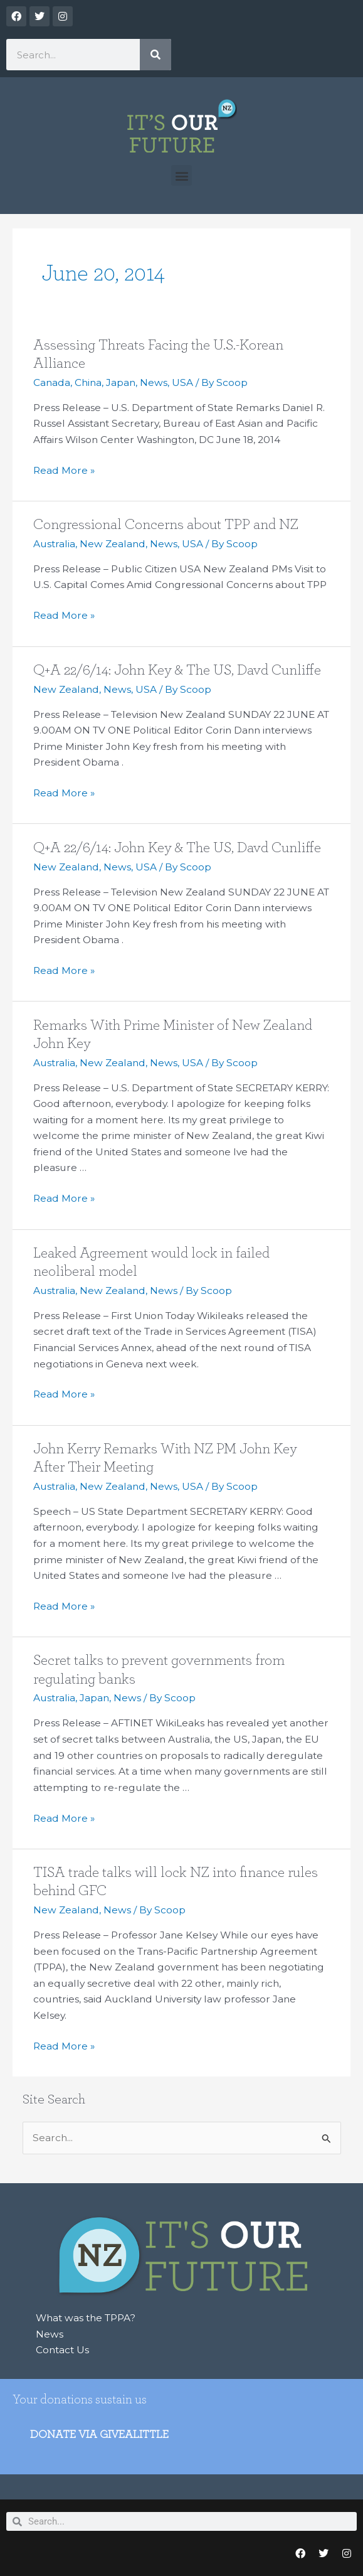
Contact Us (62, 2350)
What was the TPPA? (85, 2318)
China (88, 382)
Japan (120, 382)
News (153, 382)
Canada (51, 382)
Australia (54, 544)
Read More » (64, 469)
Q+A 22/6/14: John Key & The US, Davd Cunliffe (177, 670)
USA (182, 382)
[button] (181, 175)
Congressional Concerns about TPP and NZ (165, 524)
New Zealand (112, 544)
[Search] (155, 54)
